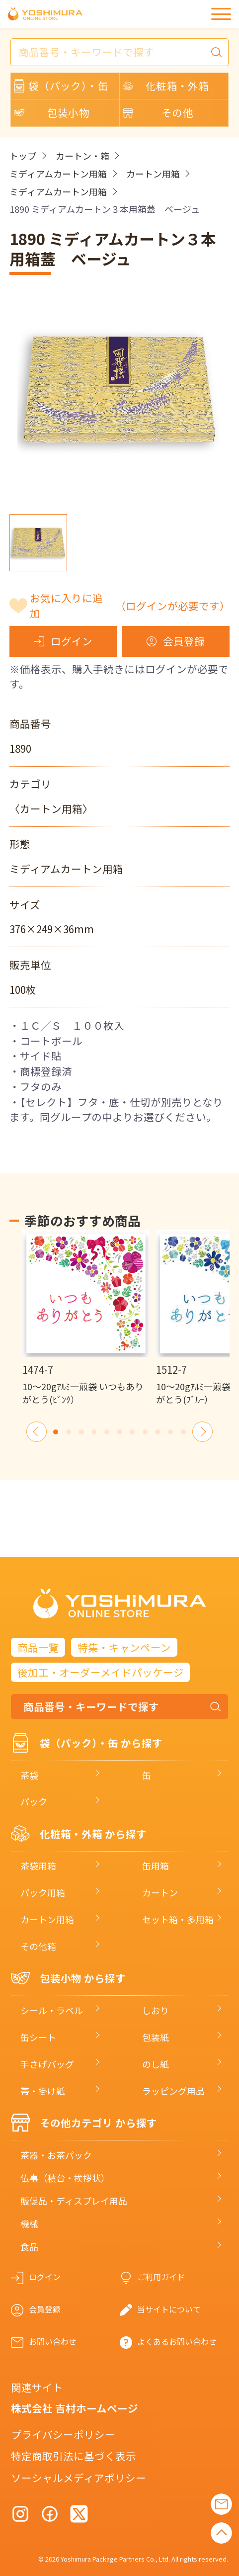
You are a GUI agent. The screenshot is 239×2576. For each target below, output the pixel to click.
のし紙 (155, 2063)
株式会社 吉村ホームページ (74, 2407)
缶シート (38, 2037)
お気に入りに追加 (129, 605)
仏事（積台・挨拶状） (65, 2177)
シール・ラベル (51, 2010)
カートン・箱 (82, 156)
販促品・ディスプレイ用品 (73, 2200)
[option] (86, 1318)
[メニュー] (221, 14)
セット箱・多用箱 (178, 1919)
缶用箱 (155, 1865)
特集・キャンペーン (124, 1647)
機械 (29, 2223)
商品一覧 (38, 1647)
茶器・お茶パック (56, 2154)
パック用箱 (42, 1892)
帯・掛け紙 (42, 2090)
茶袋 (29, 1775)
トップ (22, 156)
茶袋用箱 (38, 1865)
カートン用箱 (153, 174)
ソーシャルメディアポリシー (78, 2477)
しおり (155, 2010)
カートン (160, 1892)
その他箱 (38, 1946)
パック (33, 1801)
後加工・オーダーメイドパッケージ (100, 1672)
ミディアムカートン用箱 (58, 174)
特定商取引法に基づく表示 (73, 2455)
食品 (29, 2246)
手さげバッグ (47, 2063)
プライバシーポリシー (63, 2434)
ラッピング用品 (173, 2090)
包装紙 (155, 2037)
